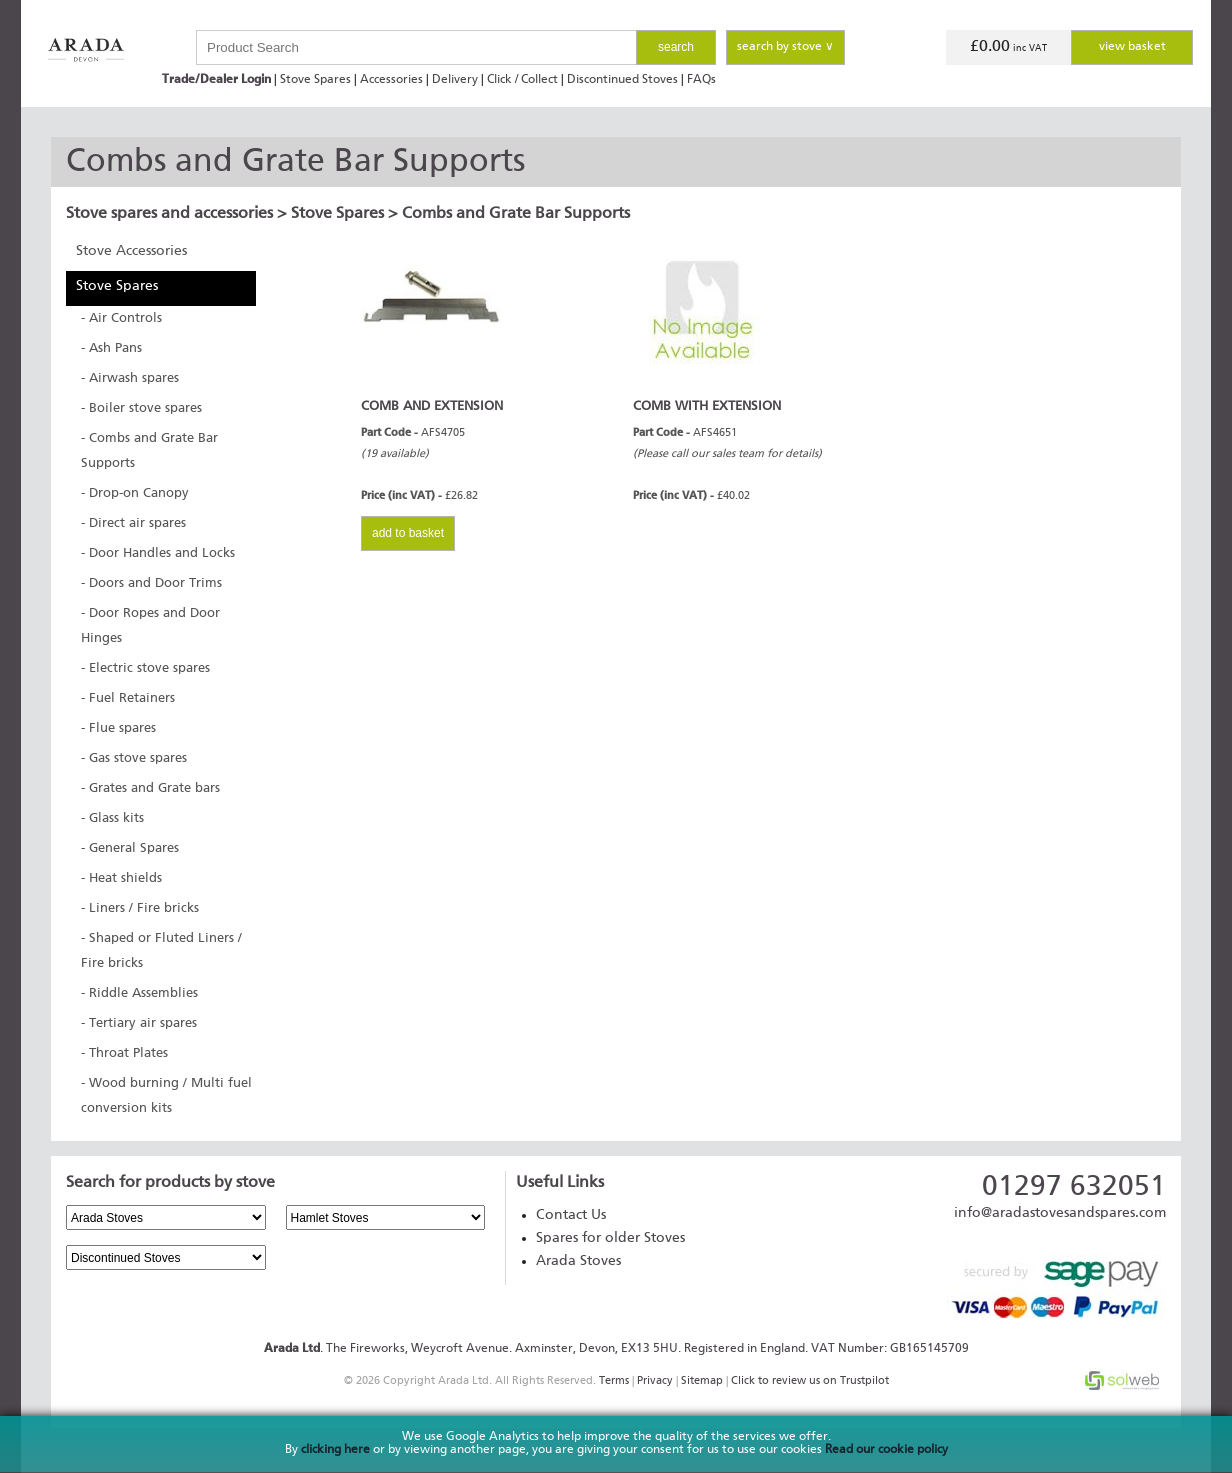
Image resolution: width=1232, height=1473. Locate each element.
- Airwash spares (130, 378)
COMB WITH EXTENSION (707, 406)
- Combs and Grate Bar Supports (149, 451)
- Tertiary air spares (139, 1023)
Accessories (391, 80)
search (676, 47)
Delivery (455, 80)
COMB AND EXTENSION (432, 406)
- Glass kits (112, 818)
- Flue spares (118, 728)
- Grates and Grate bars (150, 788)
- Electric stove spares (145, 668)
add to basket (408, 533)
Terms (614, 1380)
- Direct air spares (133, 523)
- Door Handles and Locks (158, 553)
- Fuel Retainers (128, 698)
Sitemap (702, 1380)
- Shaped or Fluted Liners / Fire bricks (161, 951)
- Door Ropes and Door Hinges (150, 626)
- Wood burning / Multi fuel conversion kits (166, 1096)
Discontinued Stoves (622, 80)
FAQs (701, 80)
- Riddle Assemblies (139, 993)
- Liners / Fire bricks (140, 908)
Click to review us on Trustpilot (810, 1380)
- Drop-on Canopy (135, 493)
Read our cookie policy (886, 1450)
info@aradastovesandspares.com (1060, 1213)
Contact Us (571, 1215)
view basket (1132, 47)
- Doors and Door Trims (151, 583)
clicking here (335, 1450)
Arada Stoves (578, 1261)
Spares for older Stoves (610, 1238)
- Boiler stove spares (141, 408)
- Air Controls (121, 318)
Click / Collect (522, 80)
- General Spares (130, 848)
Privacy (655, 1380)
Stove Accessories (131, 251)
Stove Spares (315, 80)
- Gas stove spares (134, 758)
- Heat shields (121, 878)
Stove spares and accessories (169, 214)
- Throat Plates (124, 1053)
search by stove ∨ (785, 47)
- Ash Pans (111, 348)
